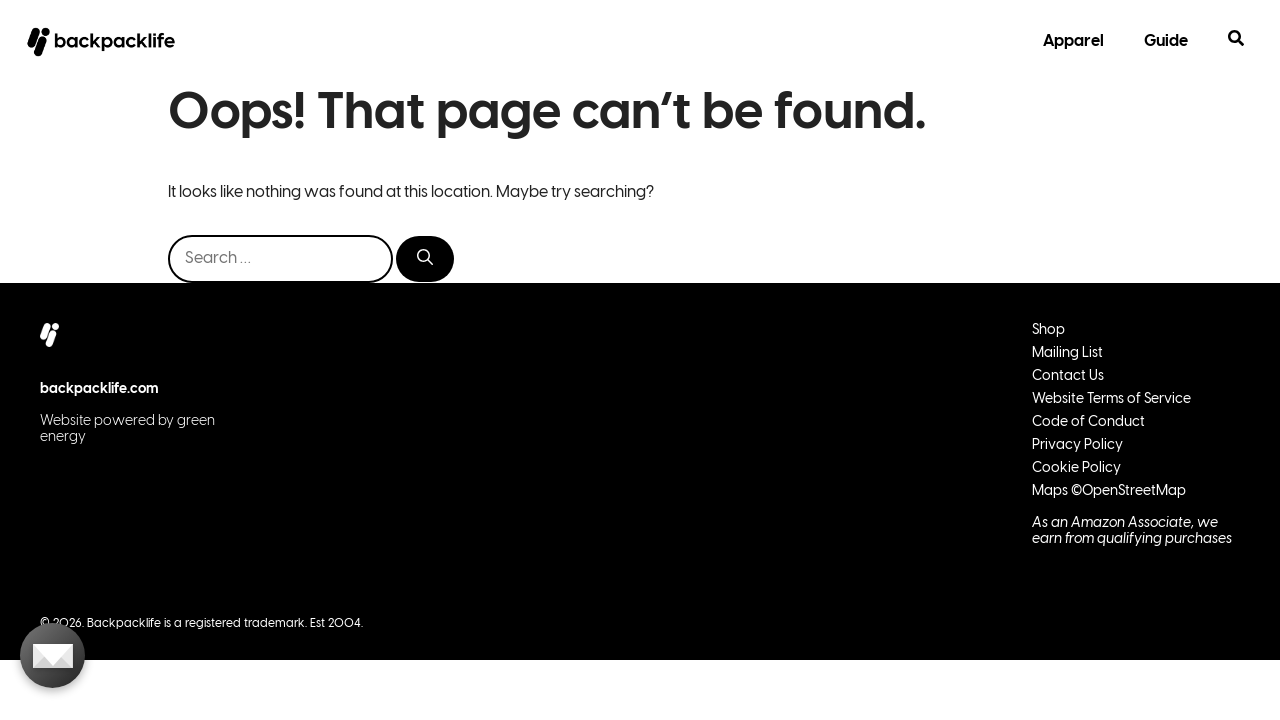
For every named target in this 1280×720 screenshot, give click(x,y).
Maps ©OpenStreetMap (1109, 491)
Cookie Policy (1076, 468)
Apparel (1073, 41)
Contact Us (1068, 376)
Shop (1048, 330)
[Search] (425, 259)
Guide (1166, 41)
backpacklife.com (99, 389)
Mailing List (1067, 353)
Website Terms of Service (1111, 399)
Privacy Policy (1077, 445)
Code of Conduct (1088, 422)
